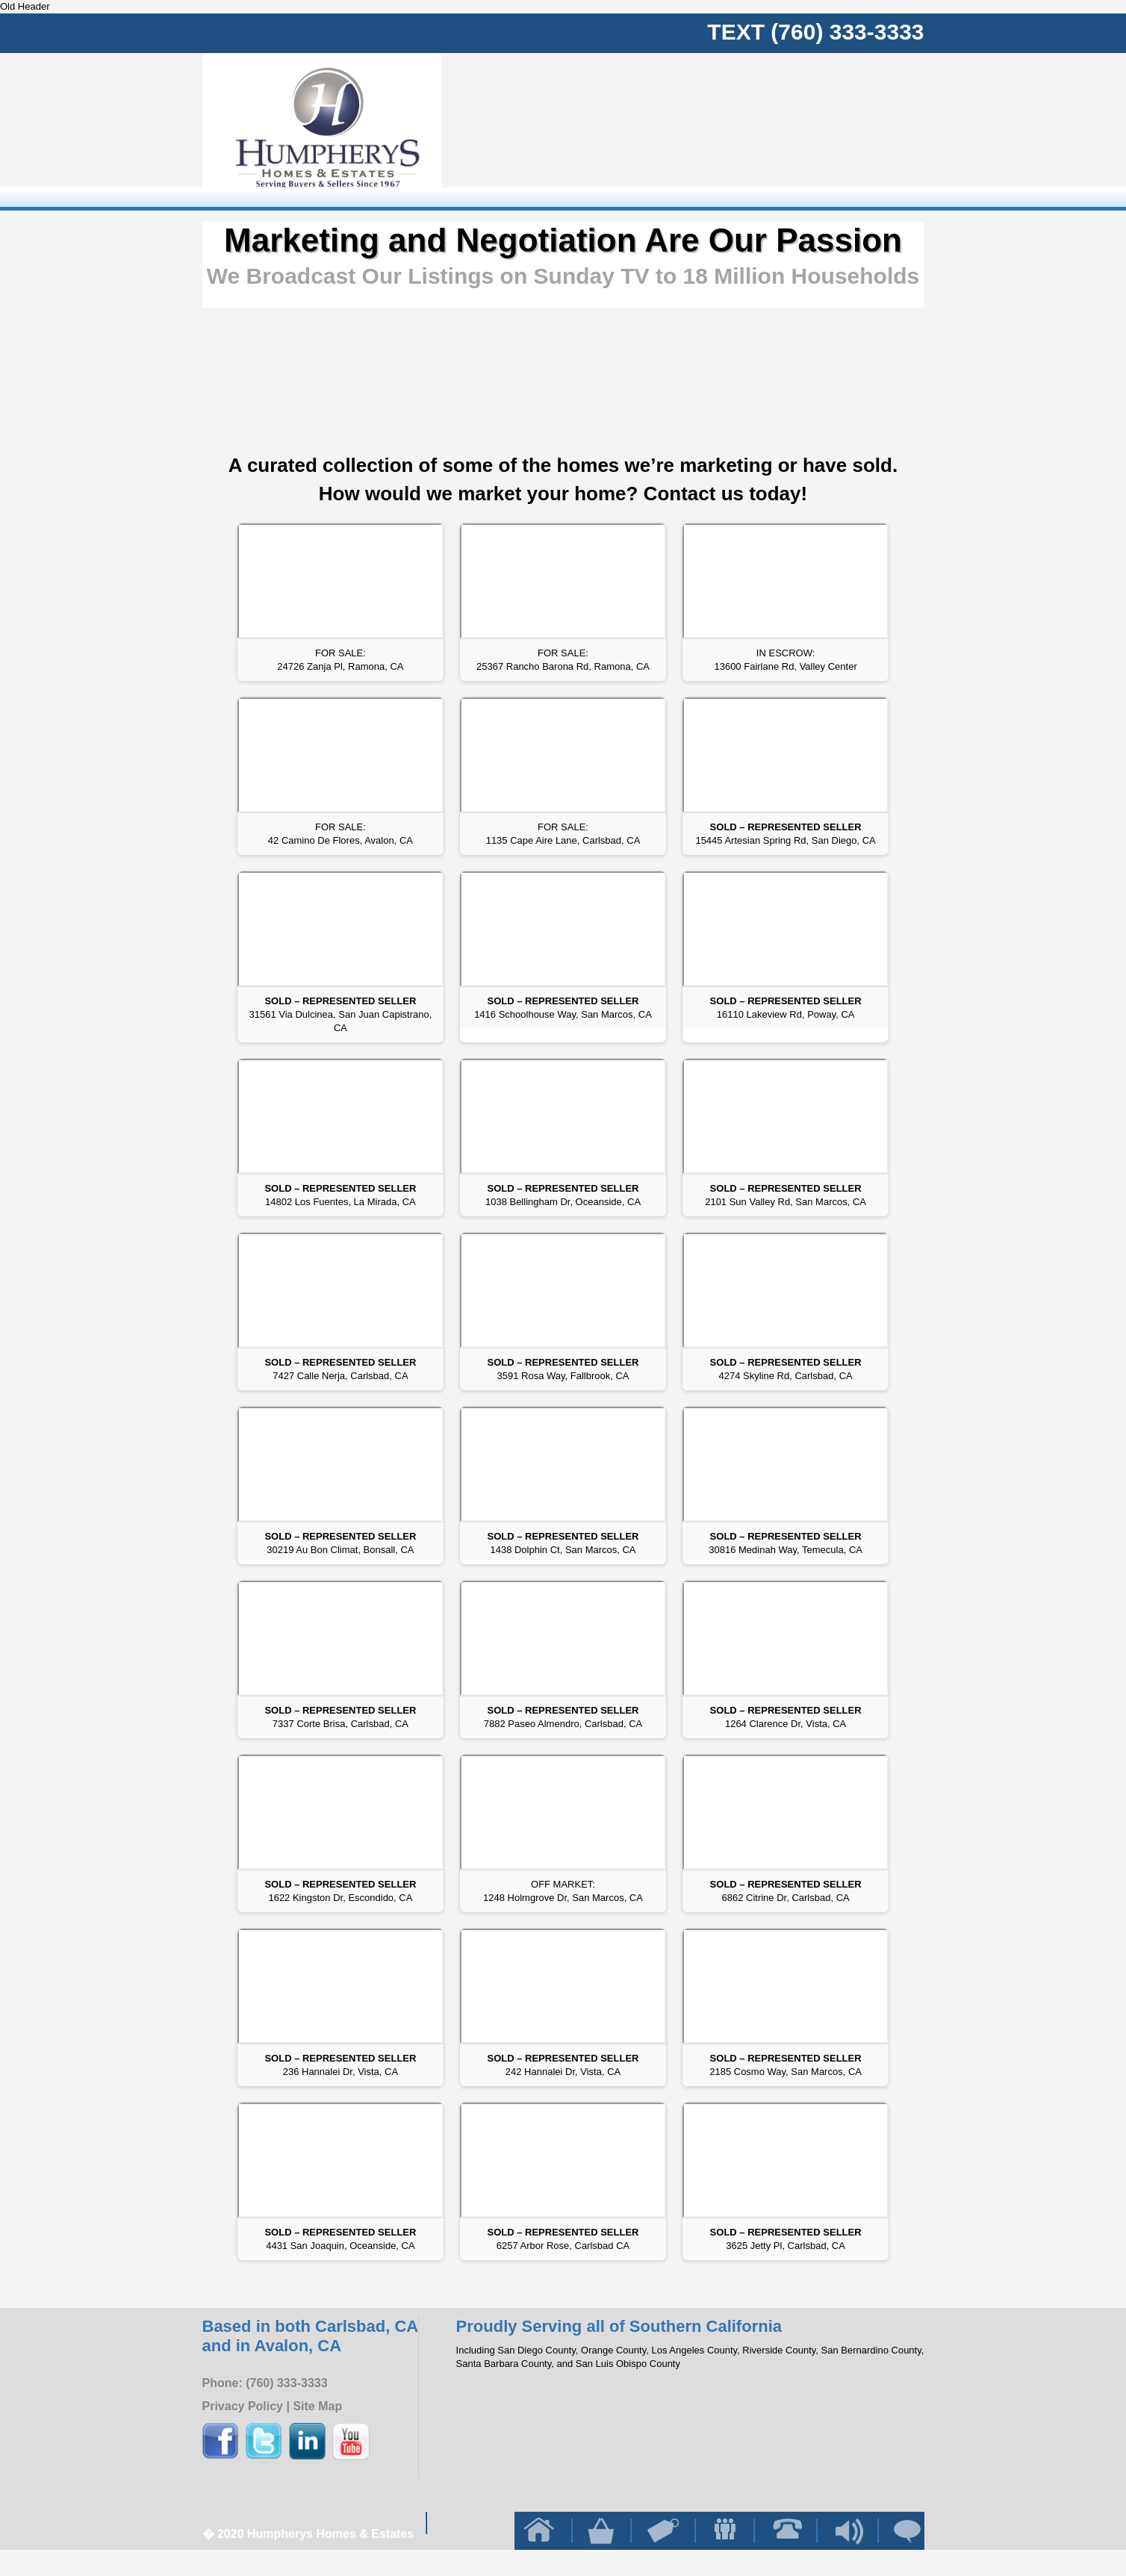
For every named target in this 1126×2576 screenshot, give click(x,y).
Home (635, 129)
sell (725, 129)
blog (859, 129)
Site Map (317, 2406)
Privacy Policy (243, 2406)
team (770, 129)
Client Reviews (902, 129)
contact (815, 129)
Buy (680, 129)
